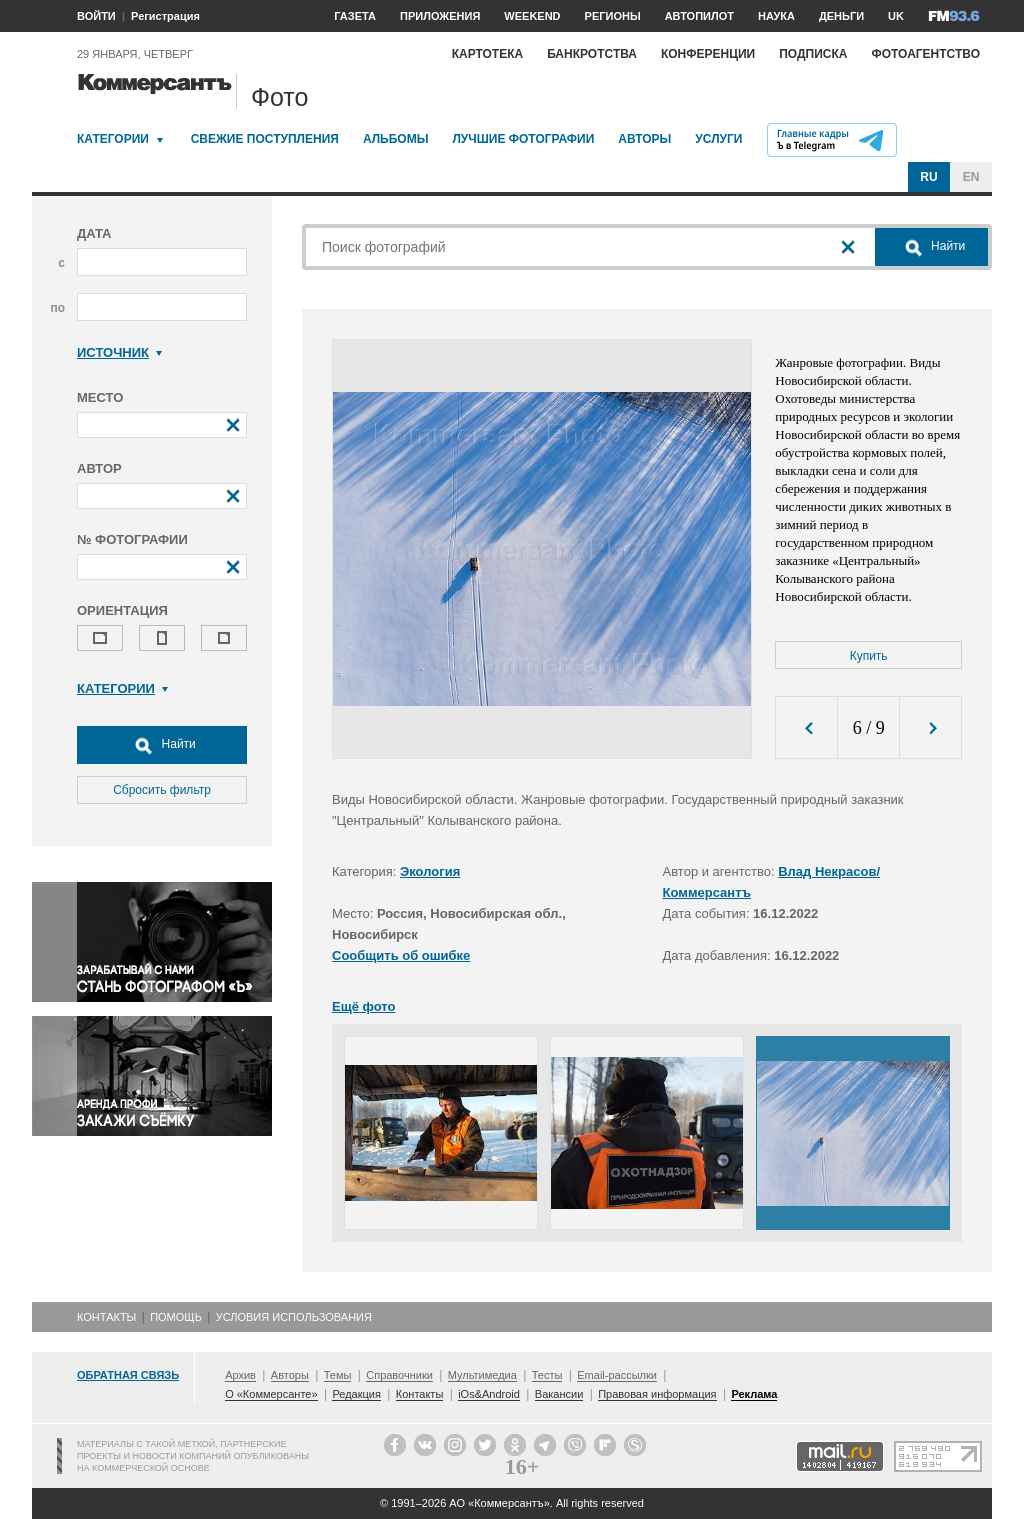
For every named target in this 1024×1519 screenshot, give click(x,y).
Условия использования (294, 1317)
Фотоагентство (925, 54)
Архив (240, 1375)
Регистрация (165, 16)
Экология (430, 871)
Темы (338, 1375)
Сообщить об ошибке (401, 955)
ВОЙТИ (96, 16)
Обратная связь (128, 1375)
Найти (162, 745)
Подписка (813, 54)
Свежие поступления (265, 139)
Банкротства (592, 54)
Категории (113, 139)
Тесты (547, 1375)
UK (896, 16)
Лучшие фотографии (523, 139)
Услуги (718, 139)
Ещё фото (363, 1006)
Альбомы (396, 139)
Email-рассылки (617, 1375)
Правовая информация (657, 1394)
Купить (869, 656)
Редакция (356, 1394)
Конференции (708, 54)
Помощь (176, 1317)
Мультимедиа (482, 1375)
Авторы (644, 139)
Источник (119, 352)
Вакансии (559, 1394)
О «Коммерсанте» (271, 1394)
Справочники (399, 1375)
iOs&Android (489, 1394)
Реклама (754, 1394)
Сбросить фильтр (162, 790)
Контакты (106, 1317)
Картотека (488, 54)
